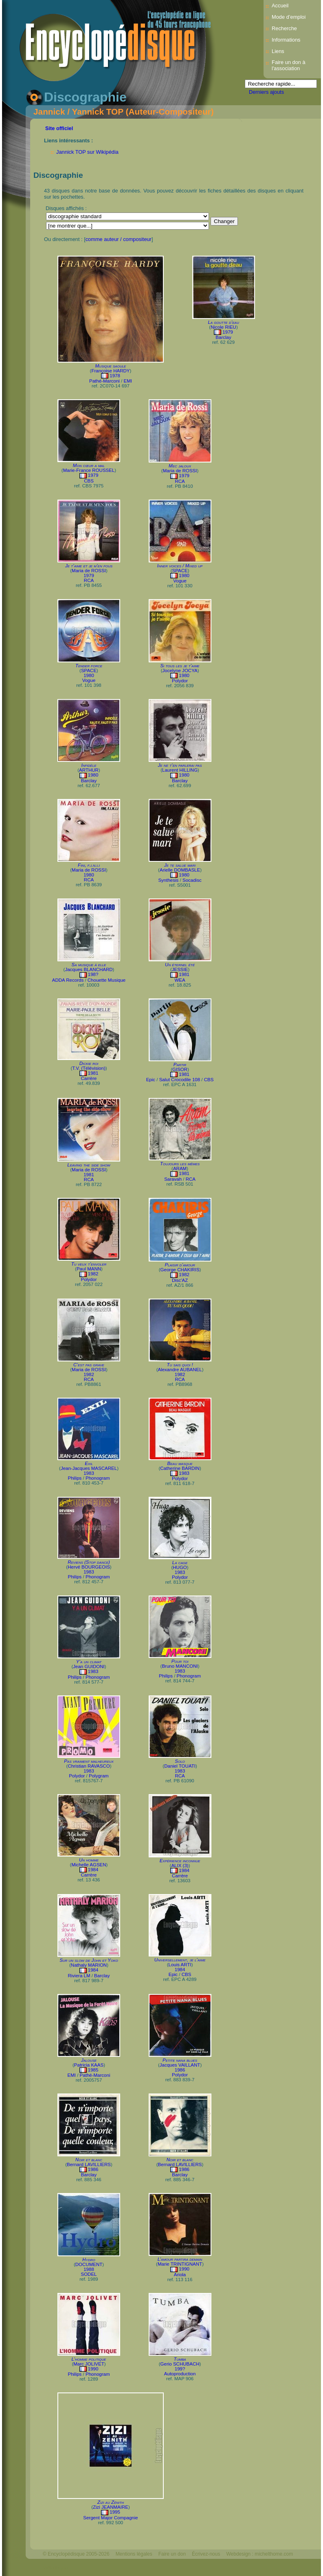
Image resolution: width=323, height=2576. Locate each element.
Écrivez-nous (206, 2554)
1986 (180, 2069)
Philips (74, 1478)
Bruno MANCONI (180, 1666)
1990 (184, 2268)
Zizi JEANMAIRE (110, 2507)
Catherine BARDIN (180, 1468)
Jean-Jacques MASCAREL (89, 1468)
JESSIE (180, 969)
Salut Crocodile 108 (179, 1079)
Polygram (99, 1775)
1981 (184, 974)
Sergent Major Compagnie (110, 2517)
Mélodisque (55, 2568)
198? (93, 974)
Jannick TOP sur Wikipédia (87, 152)
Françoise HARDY (110, 370)
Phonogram (98, 1478)
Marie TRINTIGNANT (180, 2264)
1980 (184, 575)
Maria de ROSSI (180, 470)
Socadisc (192, 880)
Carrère (89, 1078)
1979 (227, 332)
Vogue (180, 580)
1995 (115, 2512)
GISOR (179, 1069)
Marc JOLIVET (88, 2363)
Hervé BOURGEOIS (89, 1567)
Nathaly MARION (89, 1965)
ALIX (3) (179, 1865)
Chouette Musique (106, 980)
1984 (93, 1869)
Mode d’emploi (288, 17)
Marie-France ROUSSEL (89, 470)
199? (180, 2368)
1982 (93, 1273)
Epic (150, 1079)
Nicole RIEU (223, 327)
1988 (88, 2269)
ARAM (180, 1168)
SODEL (89, 2274)
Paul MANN (89, 1268)
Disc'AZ (180, 1280)
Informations (286, 40)
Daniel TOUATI (180, 1766)
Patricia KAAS (88, 2065)
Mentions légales (134, 2554)
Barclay (223, 337)
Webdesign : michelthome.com (259, 2554)
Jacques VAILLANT (180, 2065)
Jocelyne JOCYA (179, 670)
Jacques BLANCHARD (88, 969)
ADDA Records (67, 980)
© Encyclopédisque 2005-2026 (76, 2554)
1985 (93, 2069)
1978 (115, 375)
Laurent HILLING (180, 770)
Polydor (180, 680)
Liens (278, 51)
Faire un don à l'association (288, 65)
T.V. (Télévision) (88, 1068)
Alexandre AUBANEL (180, 1369)
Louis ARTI (180, 1964)
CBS (89, 480)
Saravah (173, 1179)
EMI (128, 380)
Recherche (284, 28)
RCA (180, 481)
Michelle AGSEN (88, 1864)
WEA (179, 980)
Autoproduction (180, 2373)
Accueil (280, 5)
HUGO (180, 1567)
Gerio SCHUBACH (180, 2363)
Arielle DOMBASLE (180, 870)
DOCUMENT (89, 2264)
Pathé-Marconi (104, 380)
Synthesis (168, 880)
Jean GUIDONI (88, 1666)
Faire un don (172, 2554)
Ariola (180, 2274)
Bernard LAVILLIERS (89, 2164)
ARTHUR (89, 770)
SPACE (179, 570)
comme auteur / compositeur (119, 239)
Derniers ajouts (266, 92)
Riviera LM (79, 1975)
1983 (88, 1473)
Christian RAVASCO (89, 1766)
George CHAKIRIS (180, 1269)
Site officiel (59, 128)
